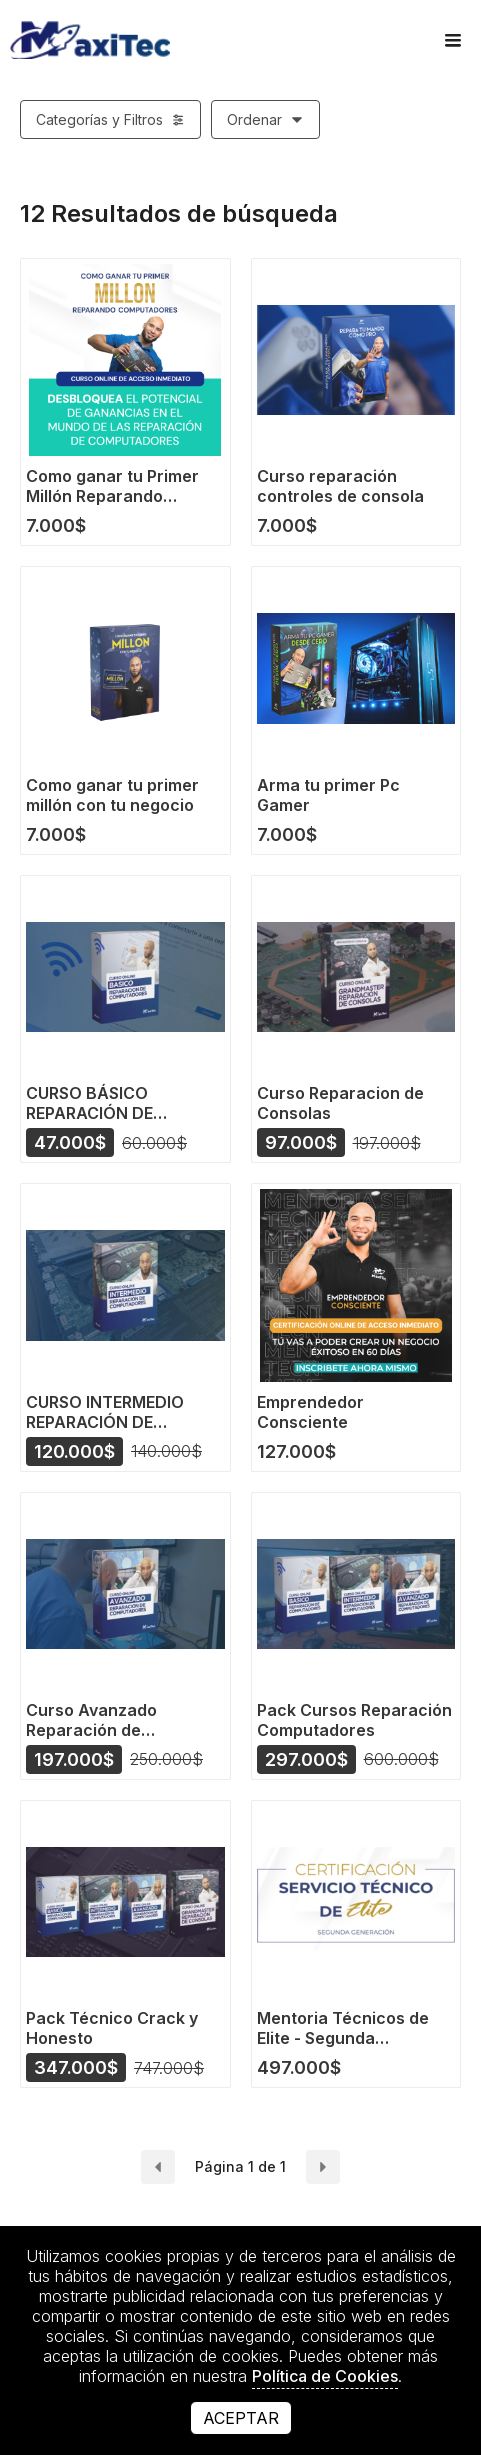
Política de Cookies (325, 2376)
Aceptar (241, 2418)
